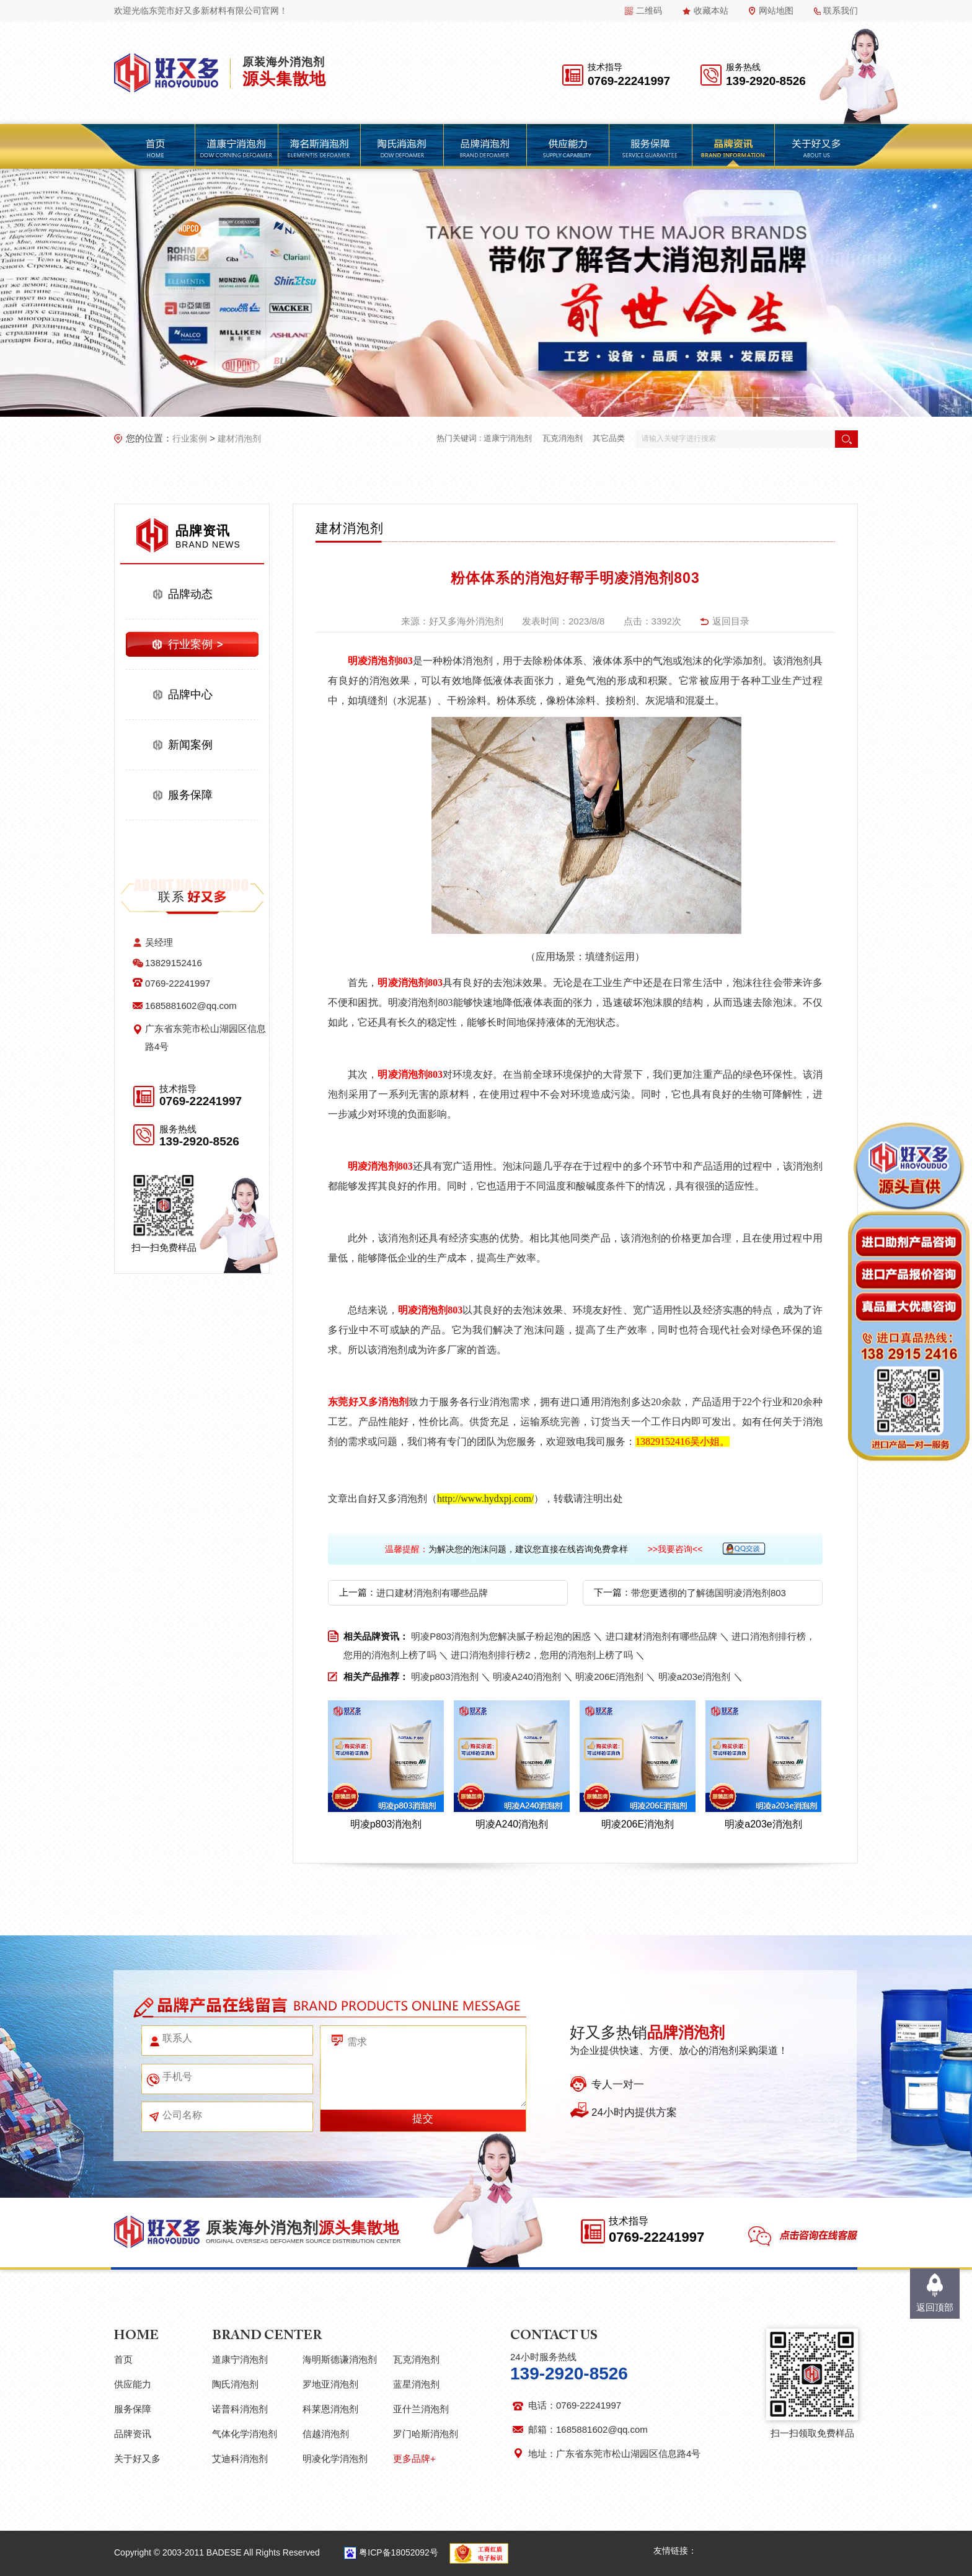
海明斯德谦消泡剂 (340, 2359)
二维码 (649, 11)
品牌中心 (190, 694)
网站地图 (776, 11)
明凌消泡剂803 (380, 660)
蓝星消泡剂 (416, 2384)
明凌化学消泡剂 (335, 2458)
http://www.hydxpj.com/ (485, 1498)
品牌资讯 (132, 2433)
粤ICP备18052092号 (398, 2552)
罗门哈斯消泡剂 (425, 2433)
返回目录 (730, 621)
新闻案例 (190, 745)
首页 (123, 2359)
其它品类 (609, 438)
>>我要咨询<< (675, 1549)
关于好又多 (137, 2458)
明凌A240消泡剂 (527, 1676)
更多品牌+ (414, 2458)
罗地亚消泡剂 (330, 2384)
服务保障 (190, 795)
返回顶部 (934, 2307)
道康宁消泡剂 (508, 438)
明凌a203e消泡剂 (694, 1676)
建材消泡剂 (239, 438)
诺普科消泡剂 (240, 2409)
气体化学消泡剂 (244, 2433)
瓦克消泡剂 (562, 438)
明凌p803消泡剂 (444, 1676)
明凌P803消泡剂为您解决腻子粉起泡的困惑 (501, 1636)
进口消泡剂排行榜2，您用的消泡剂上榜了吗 (541, 1655)
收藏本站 (711, 11)
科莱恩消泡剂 (330, 2409)
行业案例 (189, 438)
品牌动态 (190, 594)
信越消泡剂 (326, 2433)
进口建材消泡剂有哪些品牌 (432, 1593)
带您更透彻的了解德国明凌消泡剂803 (708, 1593)
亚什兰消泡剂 (421, 2409)
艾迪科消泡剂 (240, 2458)
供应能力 (132, 2384)
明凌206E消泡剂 (609, 1676)
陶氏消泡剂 (235, 2384)
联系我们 (840, 11)
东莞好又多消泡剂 (368, 1402)
